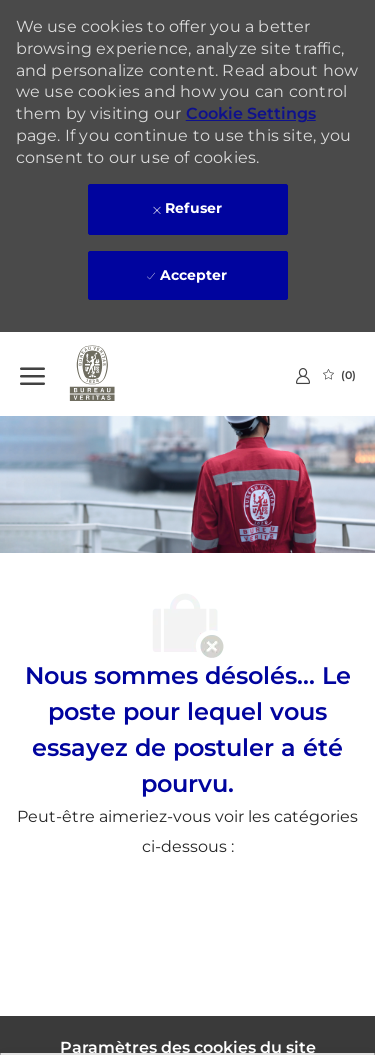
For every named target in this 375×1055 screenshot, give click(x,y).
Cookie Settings (251, 113)
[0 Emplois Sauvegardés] (339, 375)
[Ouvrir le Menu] (32, 374)
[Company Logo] (120, 374)
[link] (303, 375)
